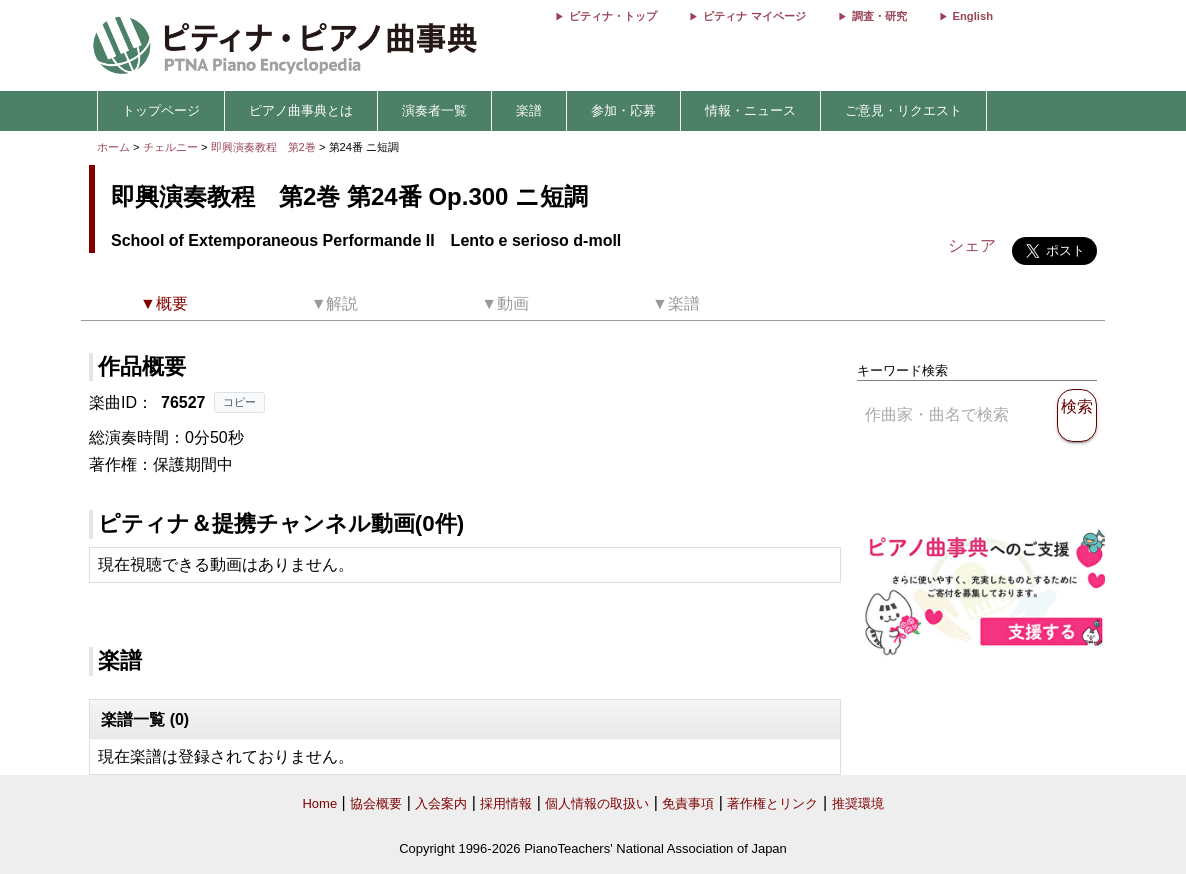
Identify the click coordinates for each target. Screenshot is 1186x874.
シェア (972, 245)
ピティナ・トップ (613, 16)
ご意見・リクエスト (903, 110)
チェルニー (170, 147)
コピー (239, 402)
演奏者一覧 (434, 110)
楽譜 (529, 110)
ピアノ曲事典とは (301, 110)
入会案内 (441, 803)
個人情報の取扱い (597, 803)
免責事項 (688, 803)
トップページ (161, 110)
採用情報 (506, 803)
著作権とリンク (772, 803)
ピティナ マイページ (754, 16)
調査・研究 (879, 16)
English (973, 16)
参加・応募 (623, 110)
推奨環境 (858, 803)
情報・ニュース (750, 110)
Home (319, 803)
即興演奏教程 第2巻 (265, 147)
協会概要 (376, 803)
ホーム (113, 147)
